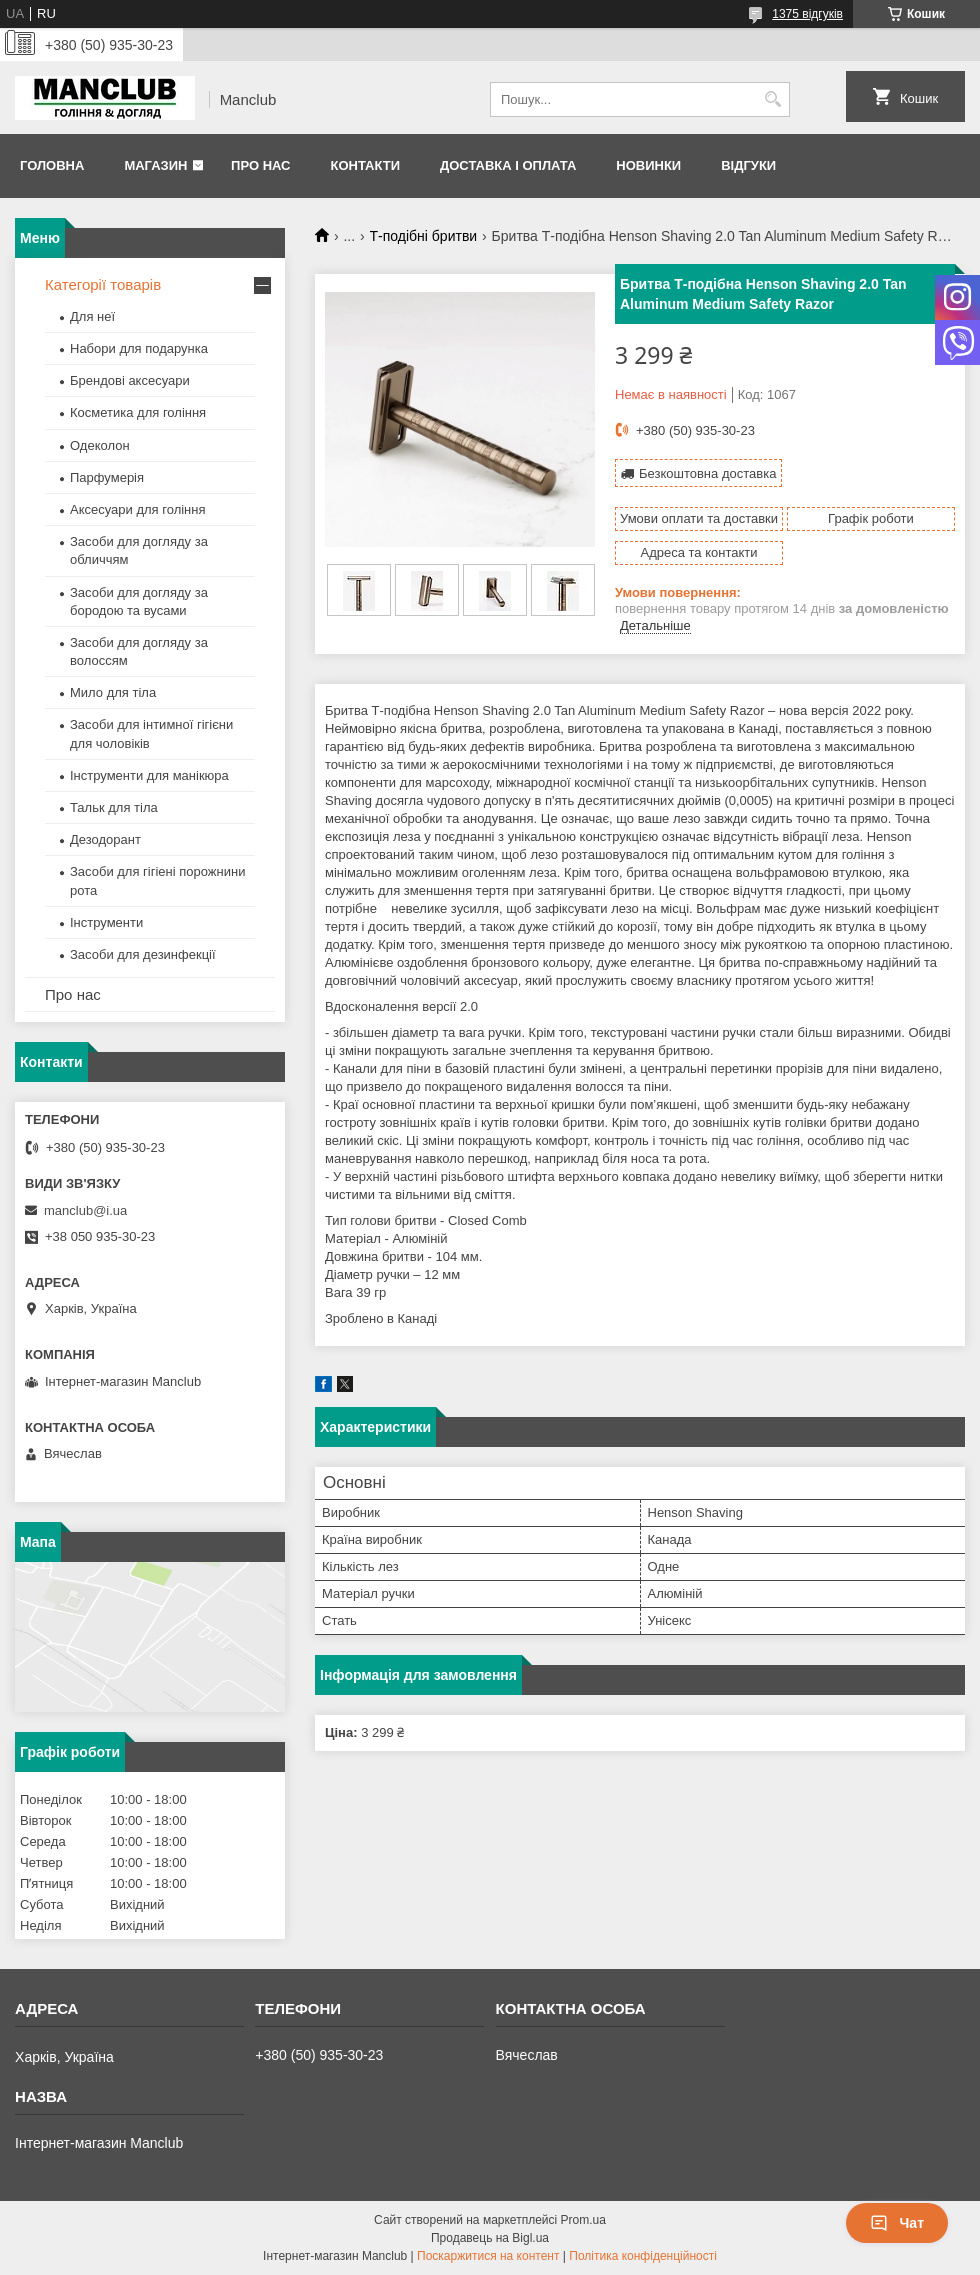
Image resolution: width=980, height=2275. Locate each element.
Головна (52, 165)
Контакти (365, 165)
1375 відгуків (807, 14)
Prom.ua (583, 2220)
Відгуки (748, 165)
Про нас (260, 165)
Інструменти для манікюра (149, 775)
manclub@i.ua (85, 1210)
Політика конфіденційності (643, 2256)
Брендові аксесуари (130, 380)
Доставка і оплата (508, 165)
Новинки (648, 165)
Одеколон (100, 445)
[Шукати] (772, 99)
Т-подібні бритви (424, 236)
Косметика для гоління (138, 412)
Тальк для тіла (114, 807)
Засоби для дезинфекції (143, 954)
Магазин (155, 165)
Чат (897, 2223)
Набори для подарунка (139, 348)
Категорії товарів (103, 284)
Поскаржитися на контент (488, 2256)
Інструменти (106, 922)
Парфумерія (107, 477)
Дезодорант (105, 839)
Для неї (92, 316)
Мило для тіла (113, 692)
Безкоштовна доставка (707, 473)
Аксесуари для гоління (138, 509)
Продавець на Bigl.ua (490, 2238)
